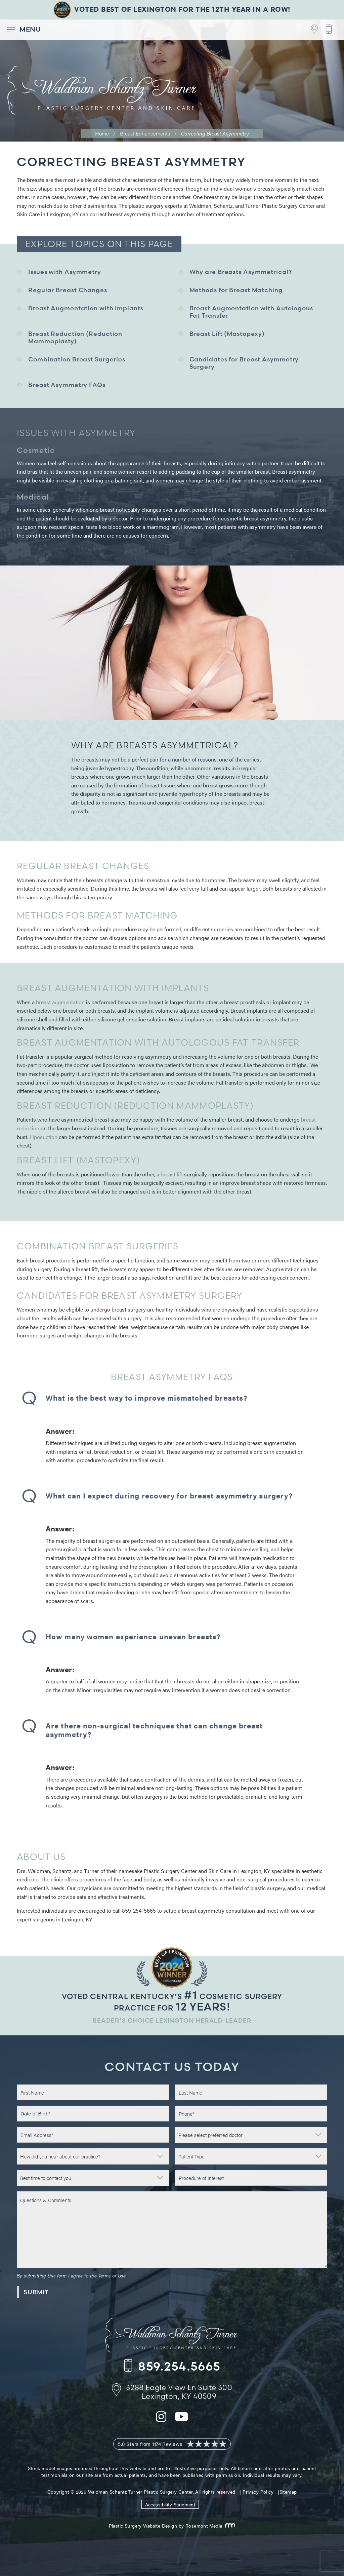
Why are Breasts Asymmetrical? (240, 272)
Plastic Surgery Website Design (143, 2525)
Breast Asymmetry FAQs (66, 385)
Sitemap (288, 2491)
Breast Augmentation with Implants (85, 308)
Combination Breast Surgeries (76, 359)
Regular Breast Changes (67, 290)
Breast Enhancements (145, 133)
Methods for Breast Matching (236, 290)
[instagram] (161, 2420)
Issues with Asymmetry (64, 272)
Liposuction (43, 1137)
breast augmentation (60, 1002)
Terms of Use (112, 2275)
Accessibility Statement (170, 2504)
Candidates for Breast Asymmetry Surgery (244, 362)
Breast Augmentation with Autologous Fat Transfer (251, 311)
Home (102, 133)
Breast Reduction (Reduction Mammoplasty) (75, 337)
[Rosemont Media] (228, 2525)
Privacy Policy (258, 2491)
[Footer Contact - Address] (311, 29)
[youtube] (181, 2420)
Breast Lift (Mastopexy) (227, 334)
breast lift (172, 1174)
